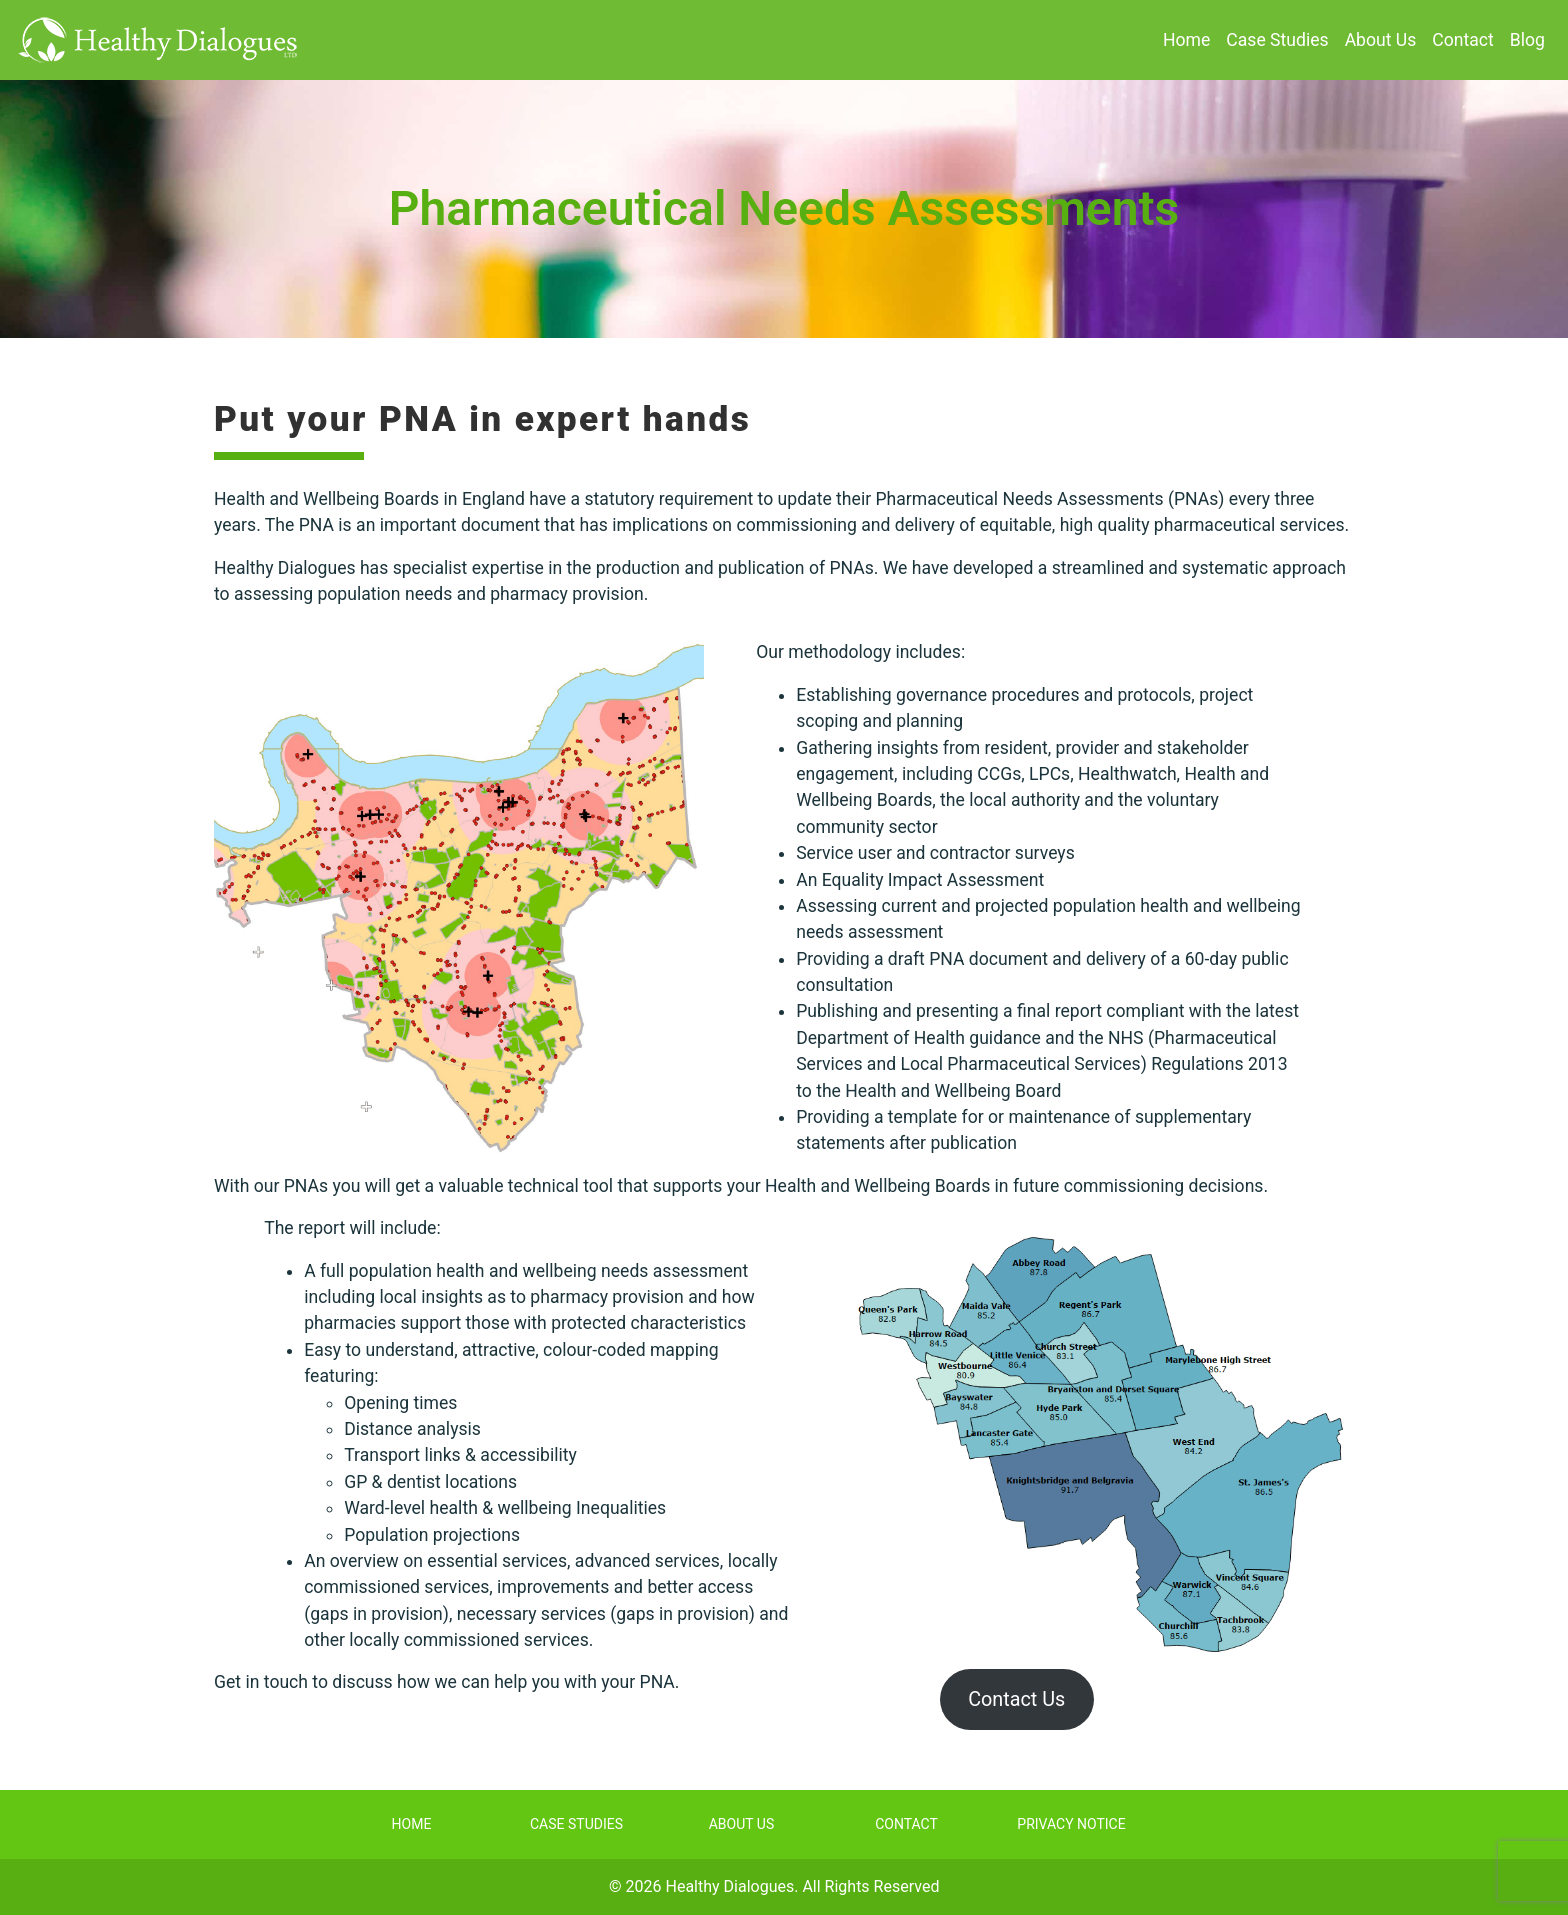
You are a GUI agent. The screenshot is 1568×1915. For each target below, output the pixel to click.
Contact (1463, 40)
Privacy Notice (1071, 1824)
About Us (1381, 40)
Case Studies (1277, 40)
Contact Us (1016, 1699)
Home (1186, 40)
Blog (1527, 40)
